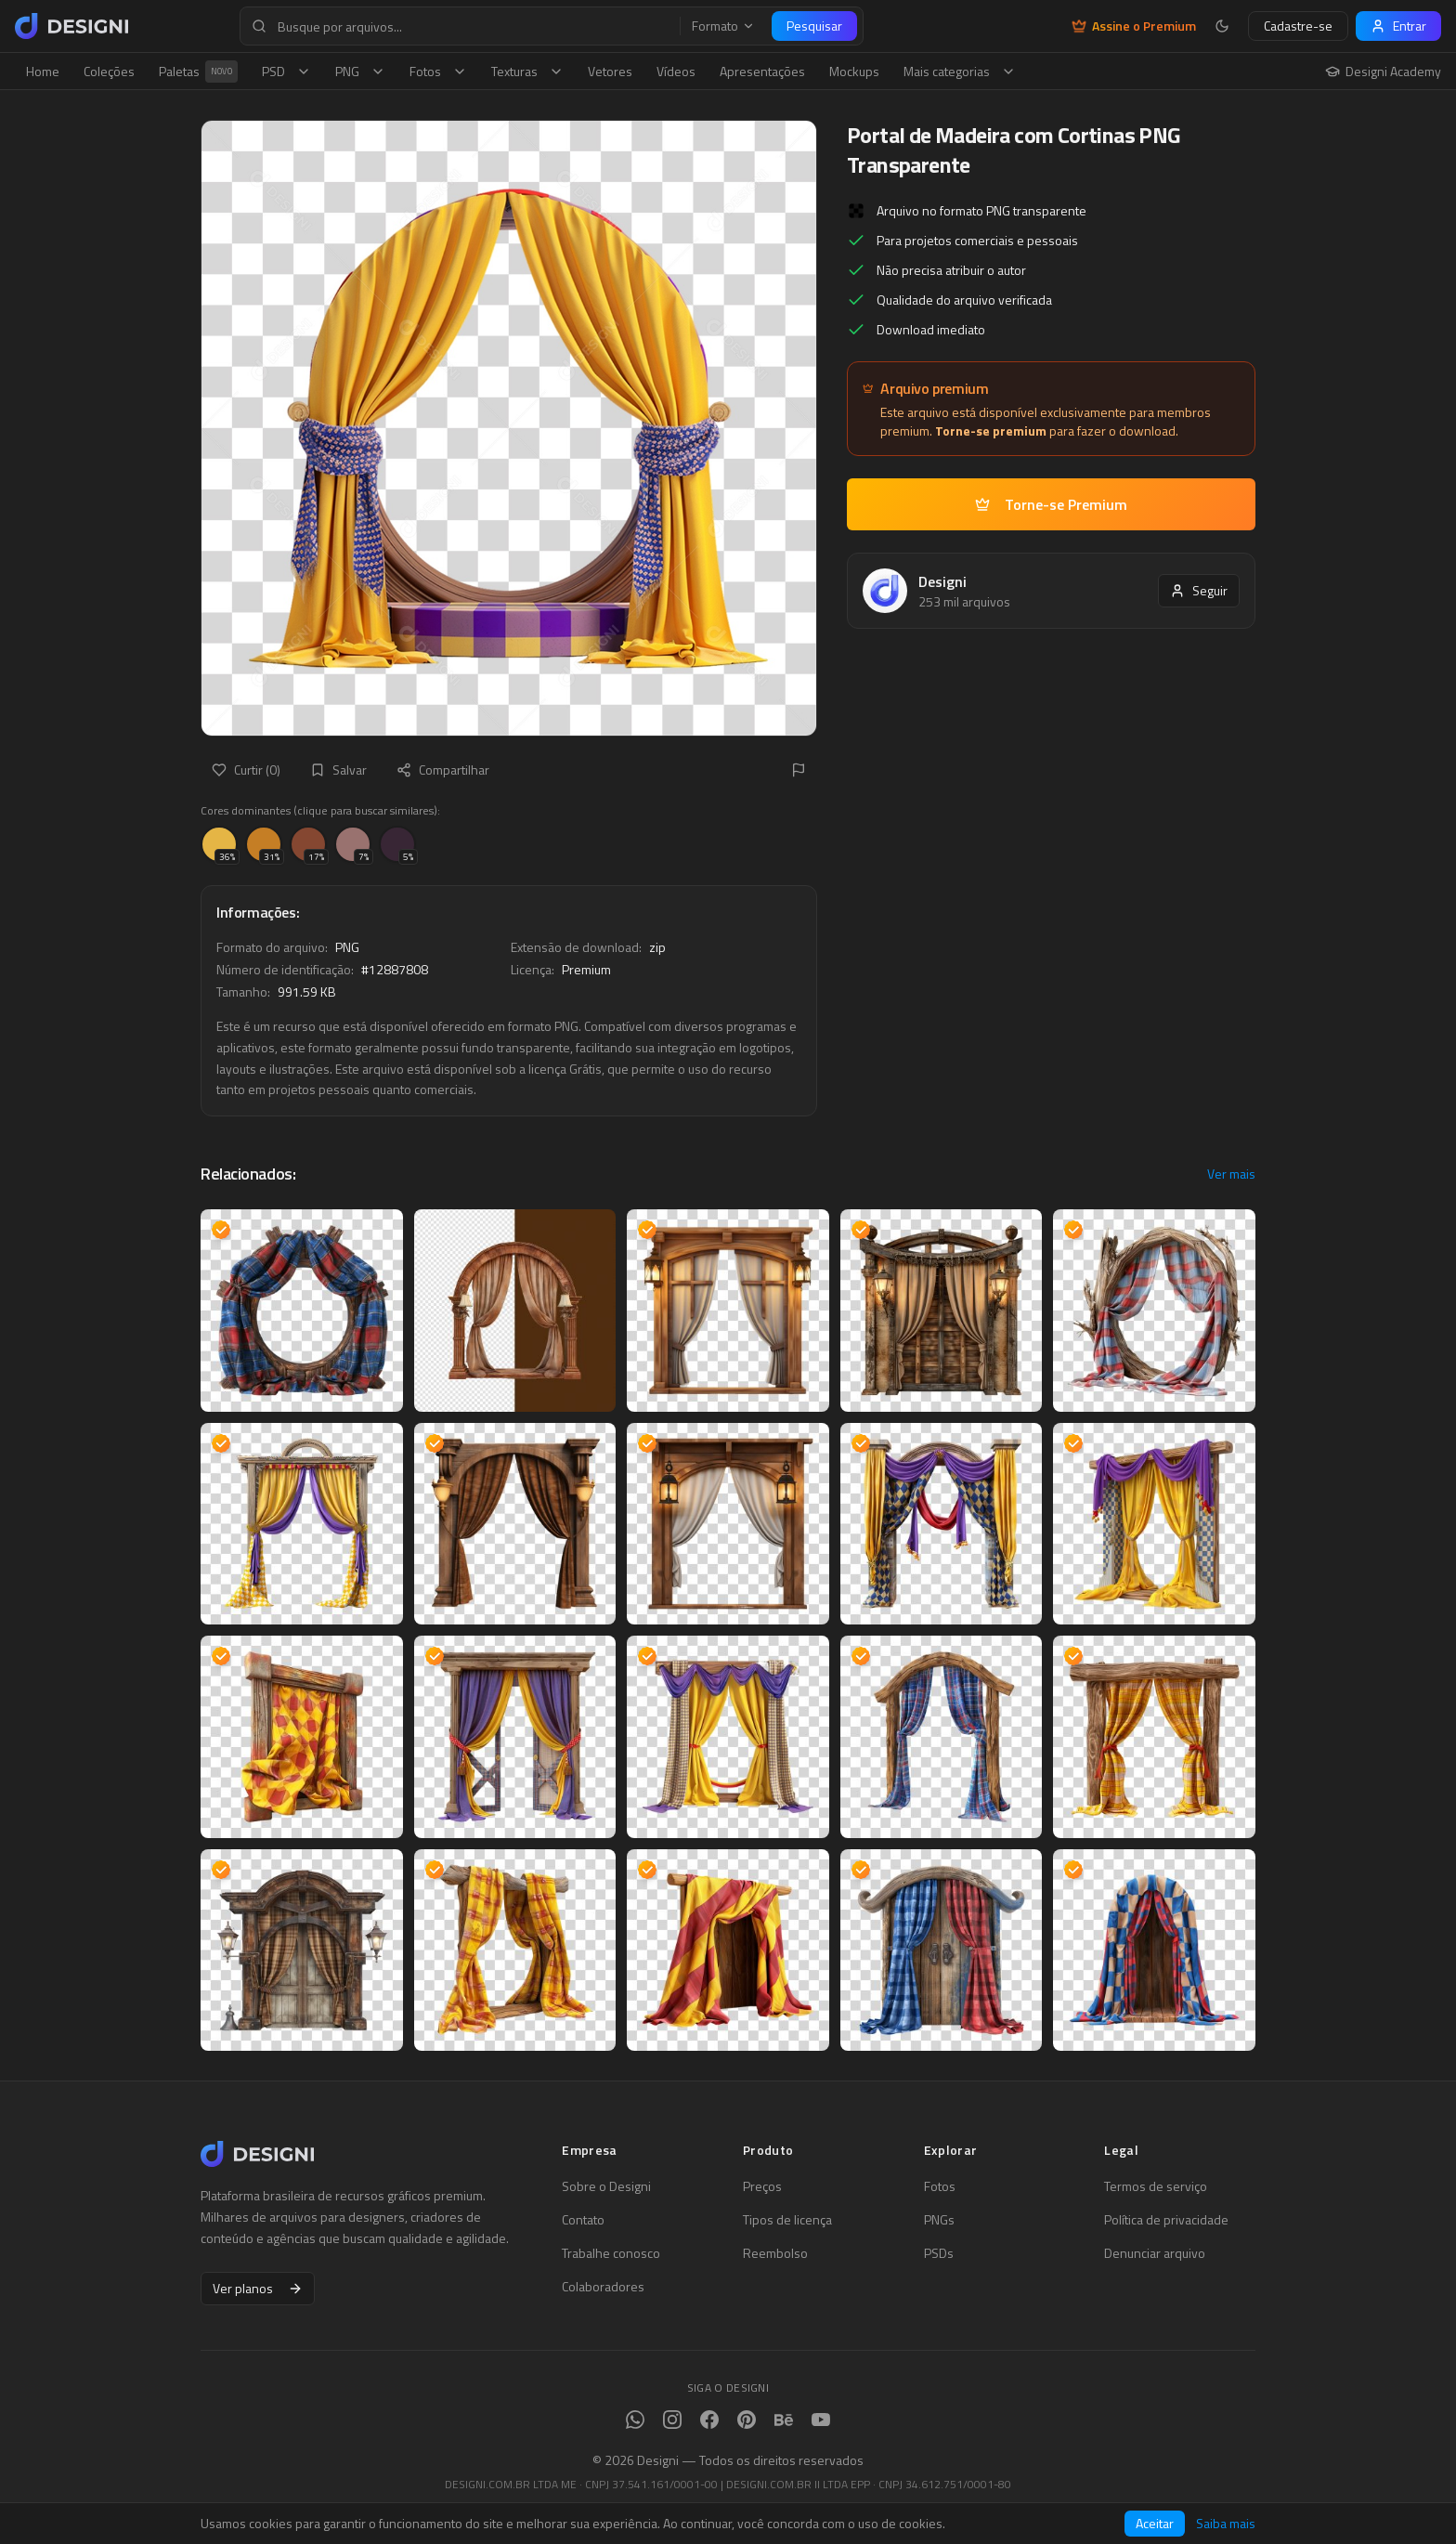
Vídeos (676, 71)
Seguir (1199, 590)
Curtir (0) (246, 769)
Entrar (1398, 25)
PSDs (939, 2253)
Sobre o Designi (606, 2186)
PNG (360, 71)
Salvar (338, 769)
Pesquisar (814, 25)
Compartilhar (442, 769)
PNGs (939, 2220)
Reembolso (775, 2253)
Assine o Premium (1134, 26)
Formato (723, 26)
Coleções (109, 71)
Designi (942, 581)
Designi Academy (1383, 71)
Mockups (854, 71)
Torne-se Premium (1051, 504)
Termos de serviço (1155, 2186)
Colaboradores (603, 2286)
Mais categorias (960, 71)
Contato (583, 2220)
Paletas (198, 71)
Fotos (438, 71)
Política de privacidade (1166, 2220)
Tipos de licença (787, 2220)
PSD (286, 71)
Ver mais (1231, 1174)
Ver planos (258, 2288)
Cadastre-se (1298, 25)
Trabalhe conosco (611, 2253)
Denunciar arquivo (1154, 2253)
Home (42, 71)
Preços (762, 2186)
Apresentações (762, 71)
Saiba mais (1225, 2523)
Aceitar (1155, 2523)
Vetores (610, 71)
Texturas (527, 71)
